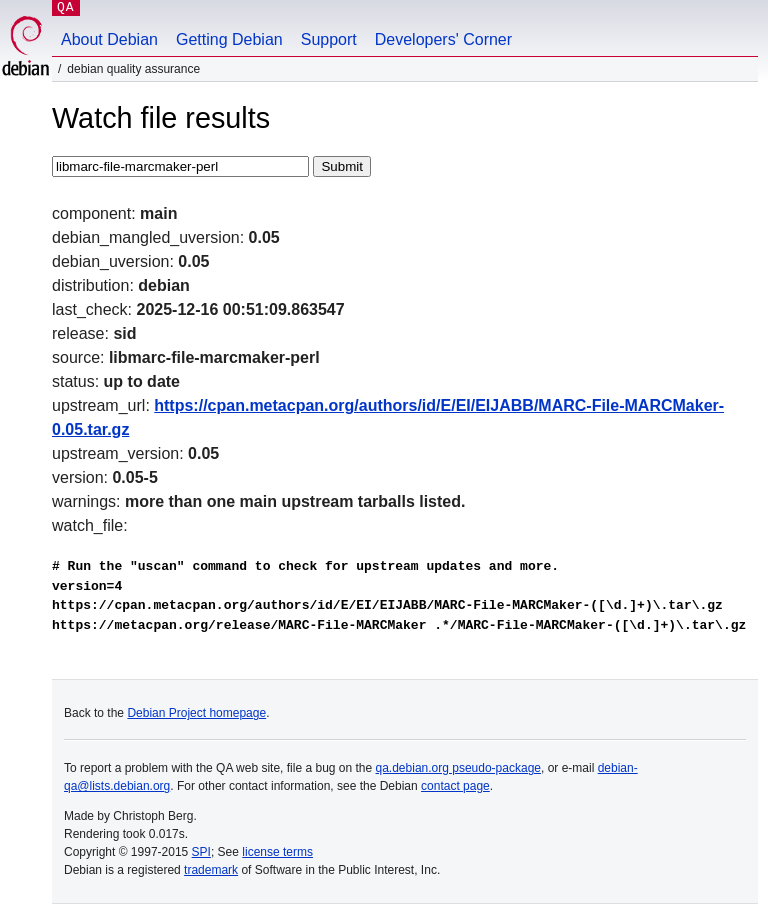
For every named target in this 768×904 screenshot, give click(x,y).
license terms (277, 852)
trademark (211, 870)
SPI (201, 852)
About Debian (109, 39)
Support (329, 39)
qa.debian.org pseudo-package (458, 768)
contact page (455, 786)
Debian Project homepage (196, 713)
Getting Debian (229, 39)
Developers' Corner (443, 39)
